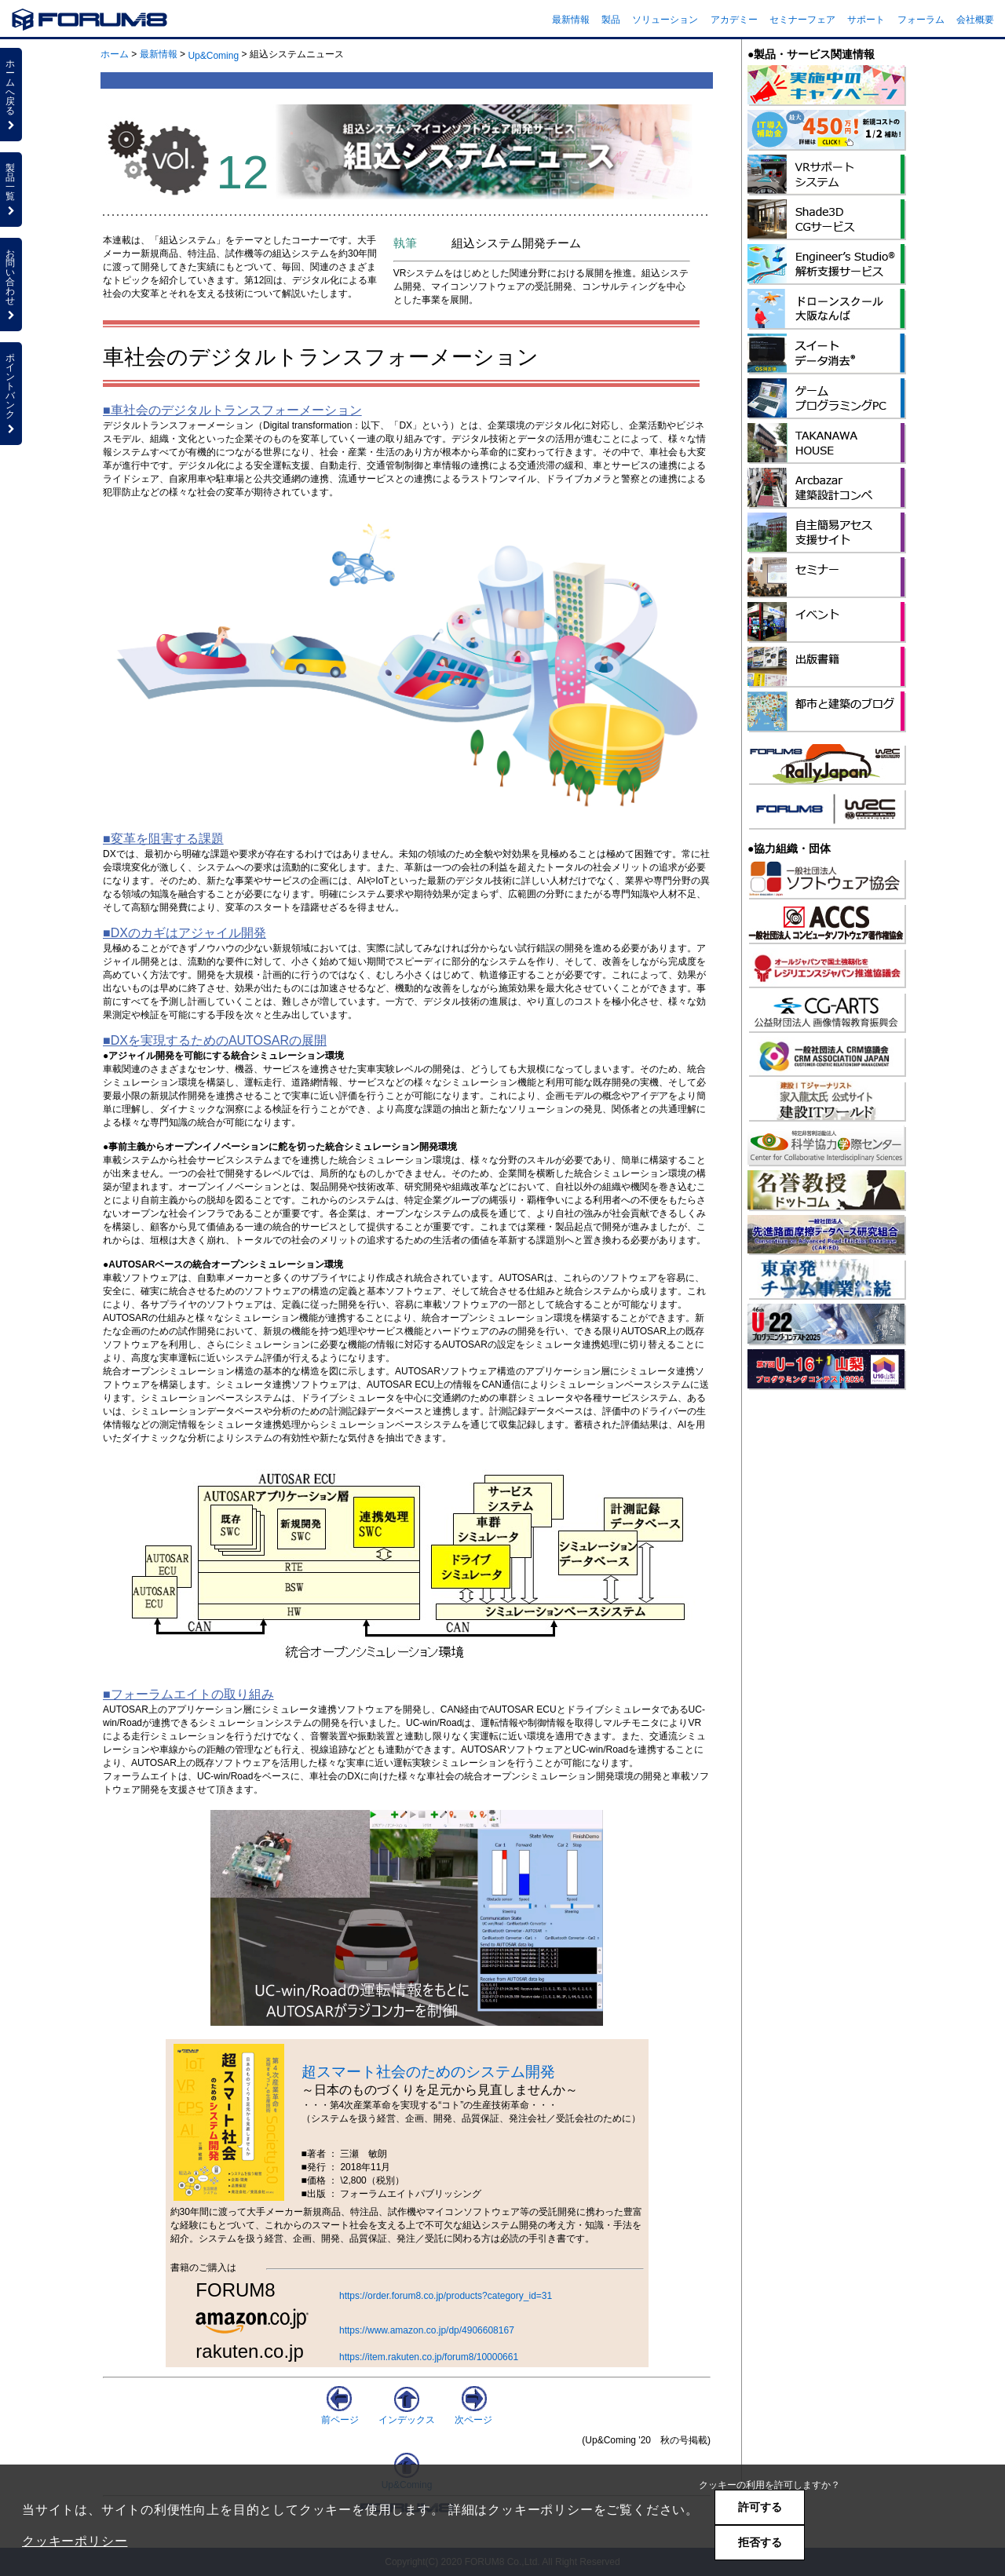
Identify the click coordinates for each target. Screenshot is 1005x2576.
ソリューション (665, 19)
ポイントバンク (10, 393)
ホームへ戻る (10, 94)
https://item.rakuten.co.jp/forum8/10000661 (428, 2357)
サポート (866, 19)
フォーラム (921, 19)
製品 (610, 19)
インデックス (406, 2414)
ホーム (114, 54)
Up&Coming (213, 55)
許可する (760, 2507)
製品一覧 (10, 189)
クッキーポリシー (74, 2541)
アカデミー (734, 19)
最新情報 (571, 19)
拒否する (760, 2542)
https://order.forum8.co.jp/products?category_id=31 (445, 2295)
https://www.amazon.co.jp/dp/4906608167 (426, 2330)
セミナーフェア (802, 19)
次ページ (473, 2414)
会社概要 (975, 19)
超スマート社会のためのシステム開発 (428, 2071)
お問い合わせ (10, 284)
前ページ (340, 2414)
